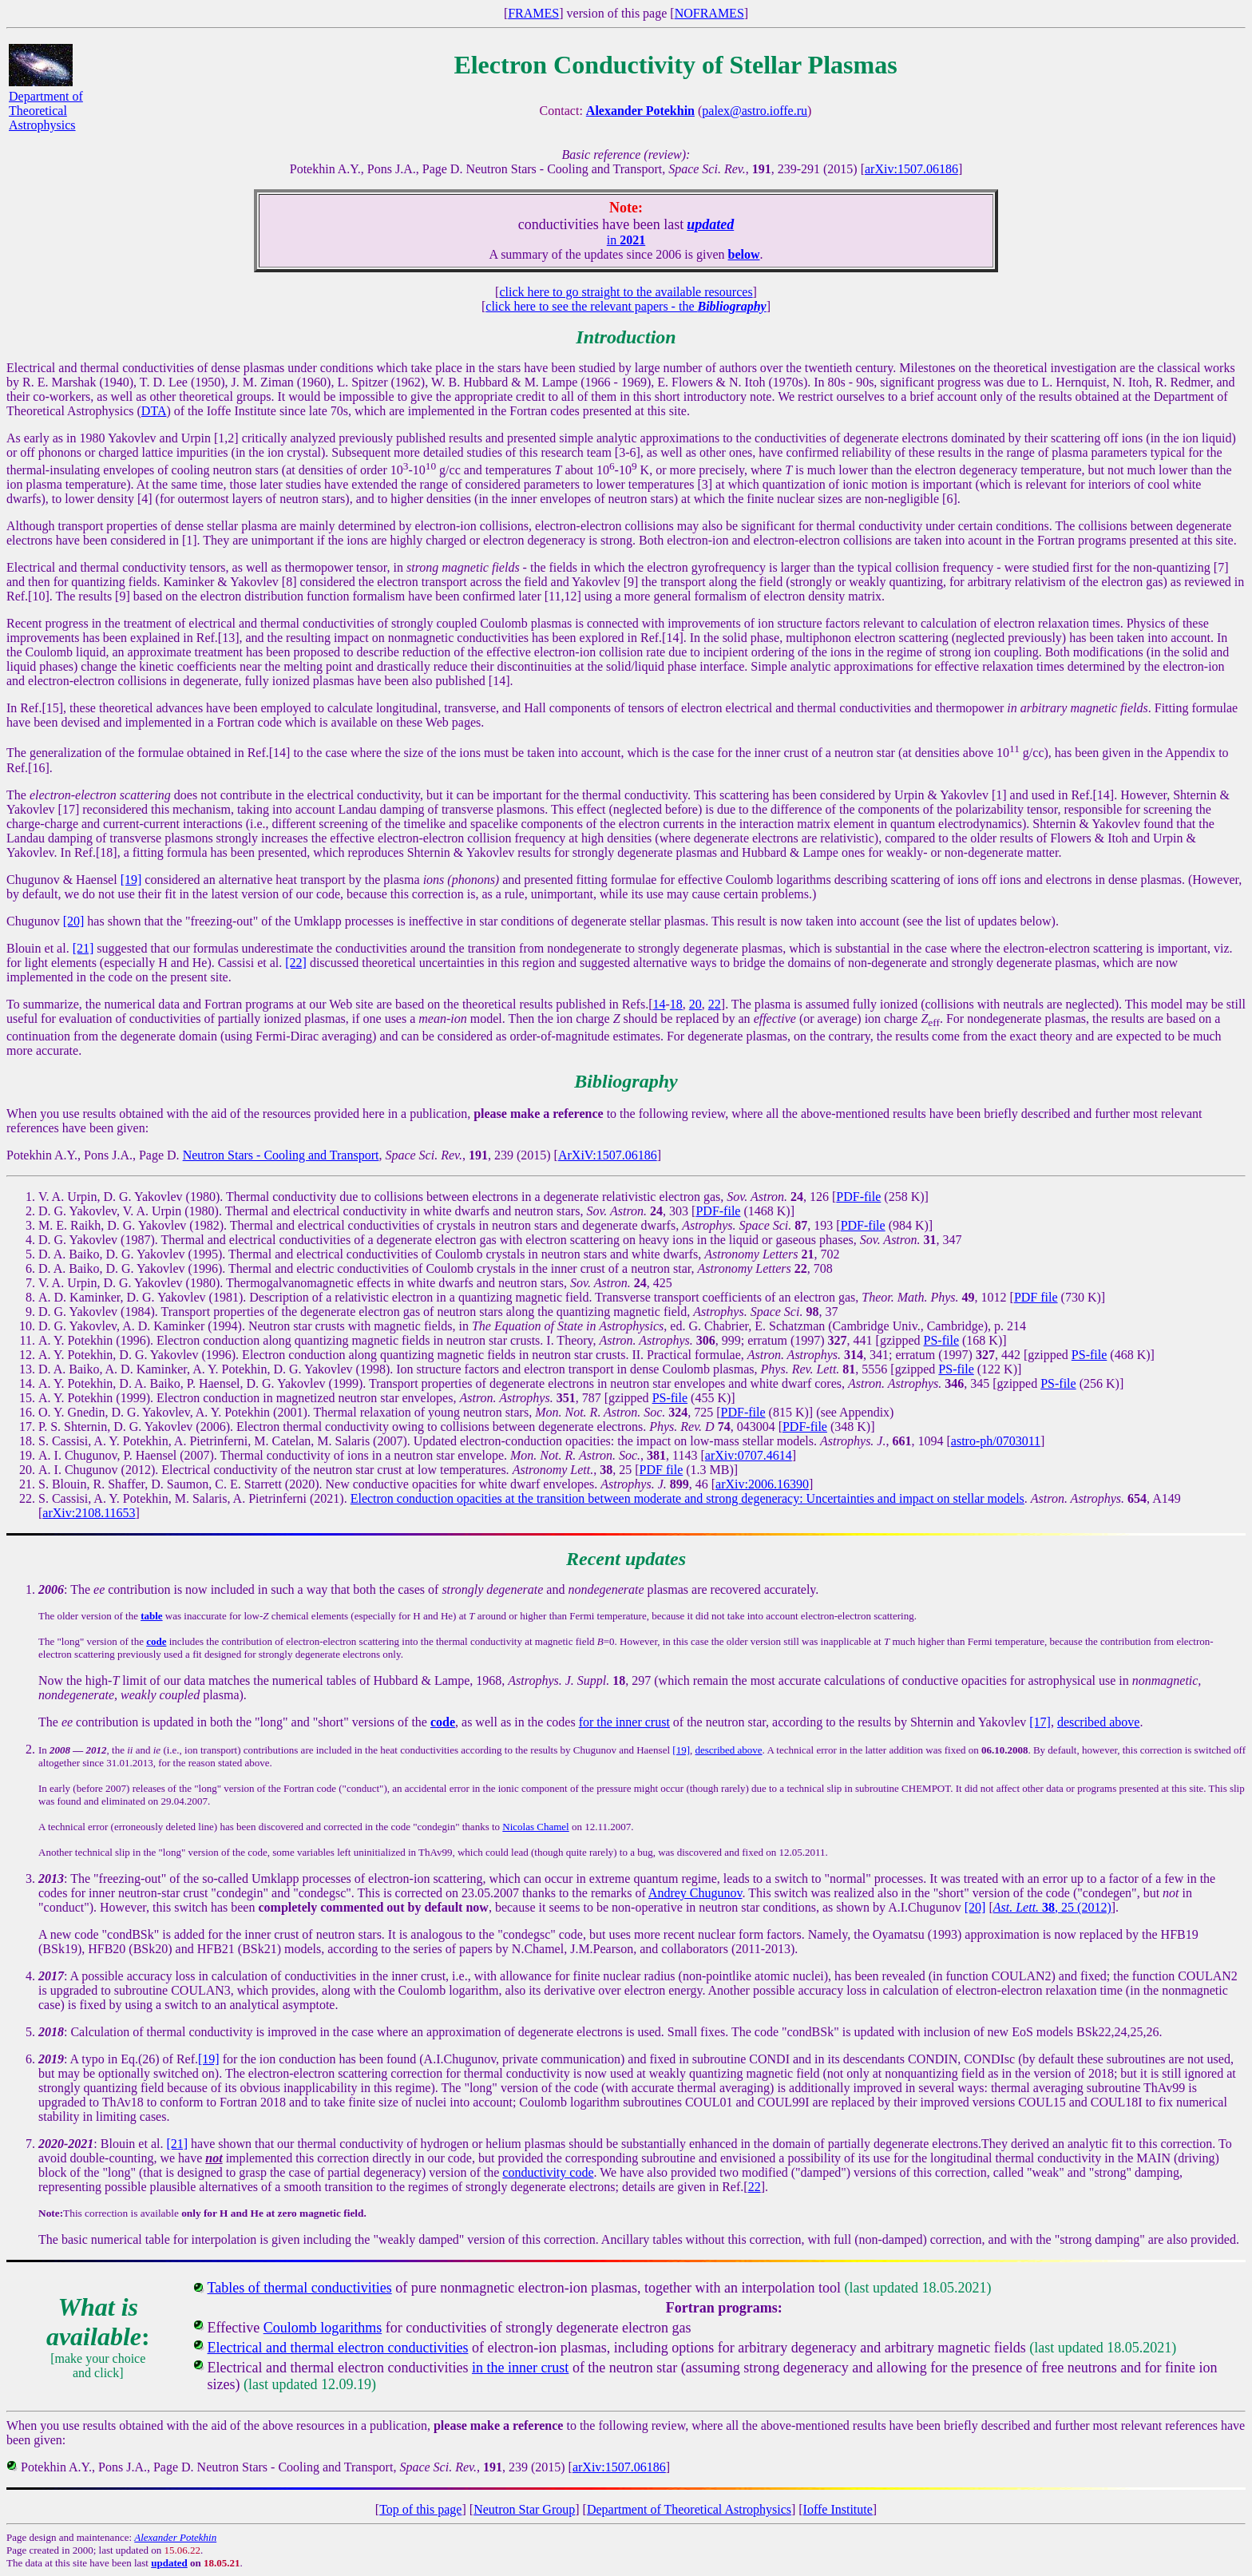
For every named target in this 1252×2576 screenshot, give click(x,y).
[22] (296, 962)
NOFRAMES (709, 13)
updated (169, 2563)
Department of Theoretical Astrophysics (46, 110)
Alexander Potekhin (175, 2537)
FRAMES (533, 13)
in (626, 240)
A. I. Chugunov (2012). (98, 1469)
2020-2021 (65, 2143)
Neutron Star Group (524, 2509)
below (744, 254)
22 (714, 1004)
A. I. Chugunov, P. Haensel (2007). (127, 1455)
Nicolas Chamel (535, 1827)
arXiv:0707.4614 (748, 1455)
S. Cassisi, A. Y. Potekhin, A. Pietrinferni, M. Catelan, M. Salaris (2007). (224, 1441)
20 (695, 1004)
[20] (74, 921)
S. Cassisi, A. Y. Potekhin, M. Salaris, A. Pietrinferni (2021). (192, 1498)
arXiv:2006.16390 (762, 1484)
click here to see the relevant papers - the (625, 306)
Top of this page (420, 2509)
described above (1098, 1722)
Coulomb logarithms (322, 2328)
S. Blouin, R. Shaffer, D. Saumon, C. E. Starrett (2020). (180, 1484)
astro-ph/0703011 (995, 1441)
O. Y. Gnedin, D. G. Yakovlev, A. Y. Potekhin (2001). (174, 1412)
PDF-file (858, 1196)
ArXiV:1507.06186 (607, 1155)
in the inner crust (520, 2368)
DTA (154, 411)
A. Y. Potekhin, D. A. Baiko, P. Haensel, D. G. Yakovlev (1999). (202, 1383)
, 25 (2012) (1052, 1907)
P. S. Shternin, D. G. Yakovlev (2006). (135, 1426)
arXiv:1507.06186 (911, 169)
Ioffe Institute (838, 2509)
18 (676, 1004)
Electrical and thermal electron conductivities (338, 2348)
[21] (83, 948)
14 (659, 1004)
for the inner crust (624, 1722)
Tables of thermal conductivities (300, 2288)
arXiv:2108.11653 (88, 1513)
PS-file (941, 1340)
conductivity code (547, 2172)
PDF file (1036, 1297)
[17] (1040, 1722)
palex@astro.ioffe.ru (754, 110)
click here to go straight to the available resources (625, 292)
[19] (131, 879)
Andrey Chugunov (695, 1893)
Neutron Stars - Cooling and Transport (281, 1155)
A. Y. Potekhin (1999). (95, 1398)
